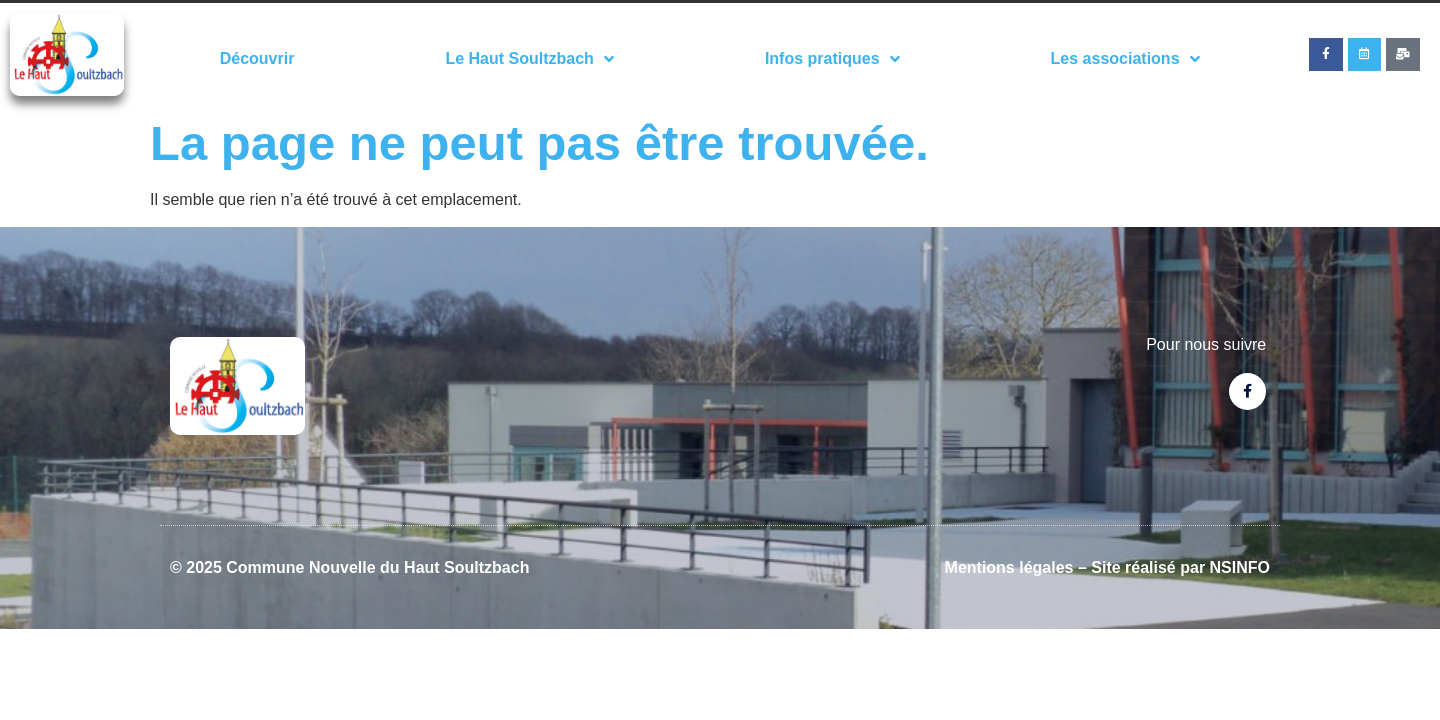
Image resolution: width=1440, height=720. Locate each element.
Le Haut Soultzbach (529, 59)
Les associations (1125, 59)
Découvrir (257, 58)
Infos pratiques (832, 59)
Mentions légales (1009, 567)
